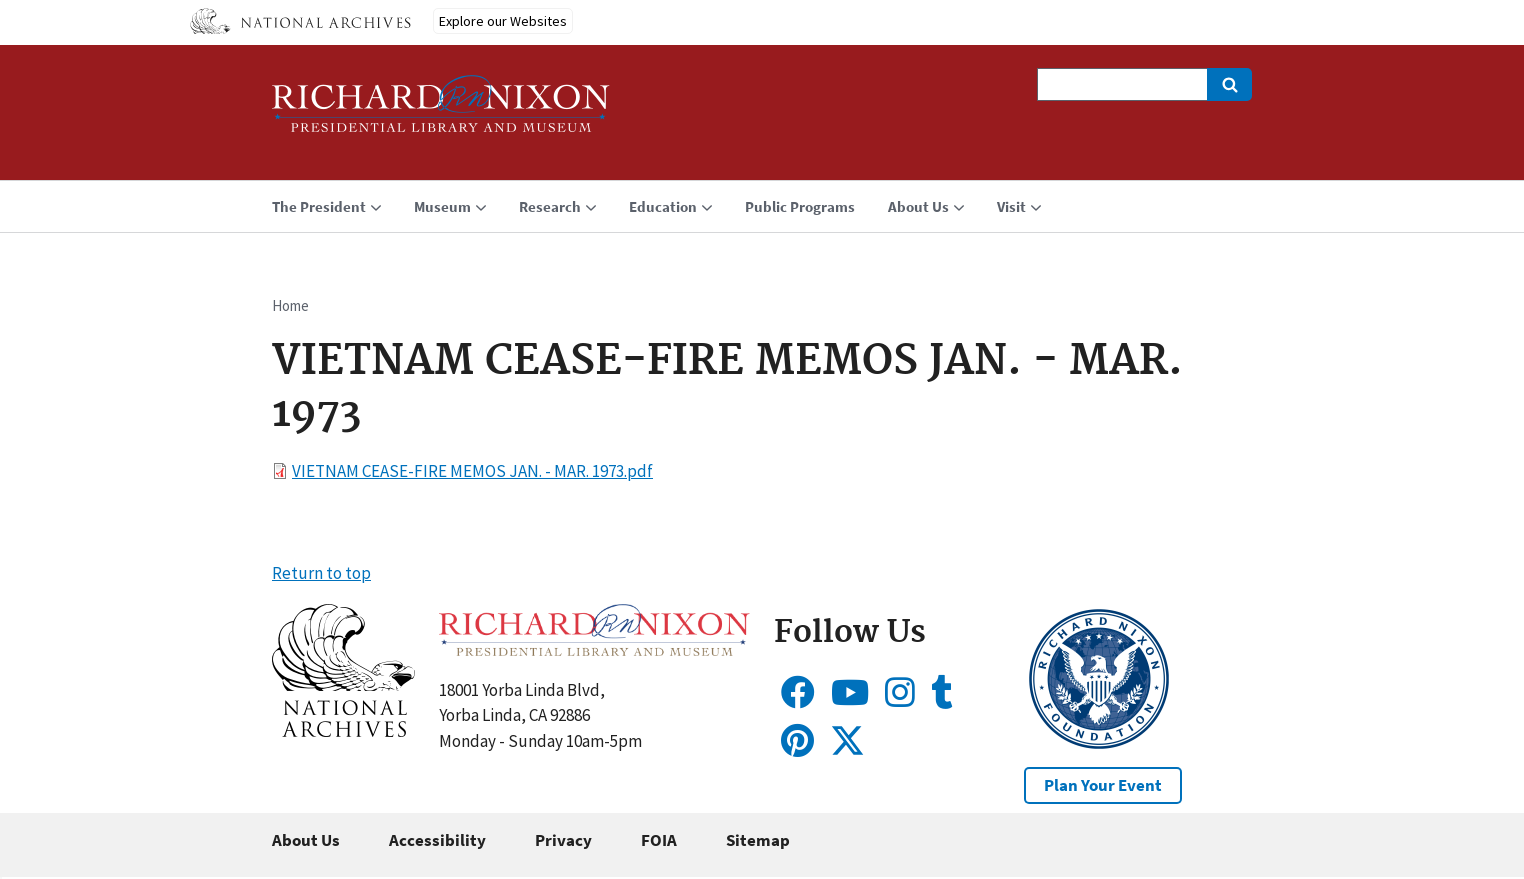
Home (290, 305)
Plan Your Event (1103, 785)
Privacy (563, 840)
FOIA (659, 840)
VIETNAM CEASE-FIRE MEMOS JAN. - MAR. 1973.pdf (472, 471)
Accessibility (437, 840)
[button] (343, 731)
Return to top (321, 573)
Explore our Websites (503, 21)
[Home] (441, 112)
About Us (306, 840)
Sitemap (758, 840)
